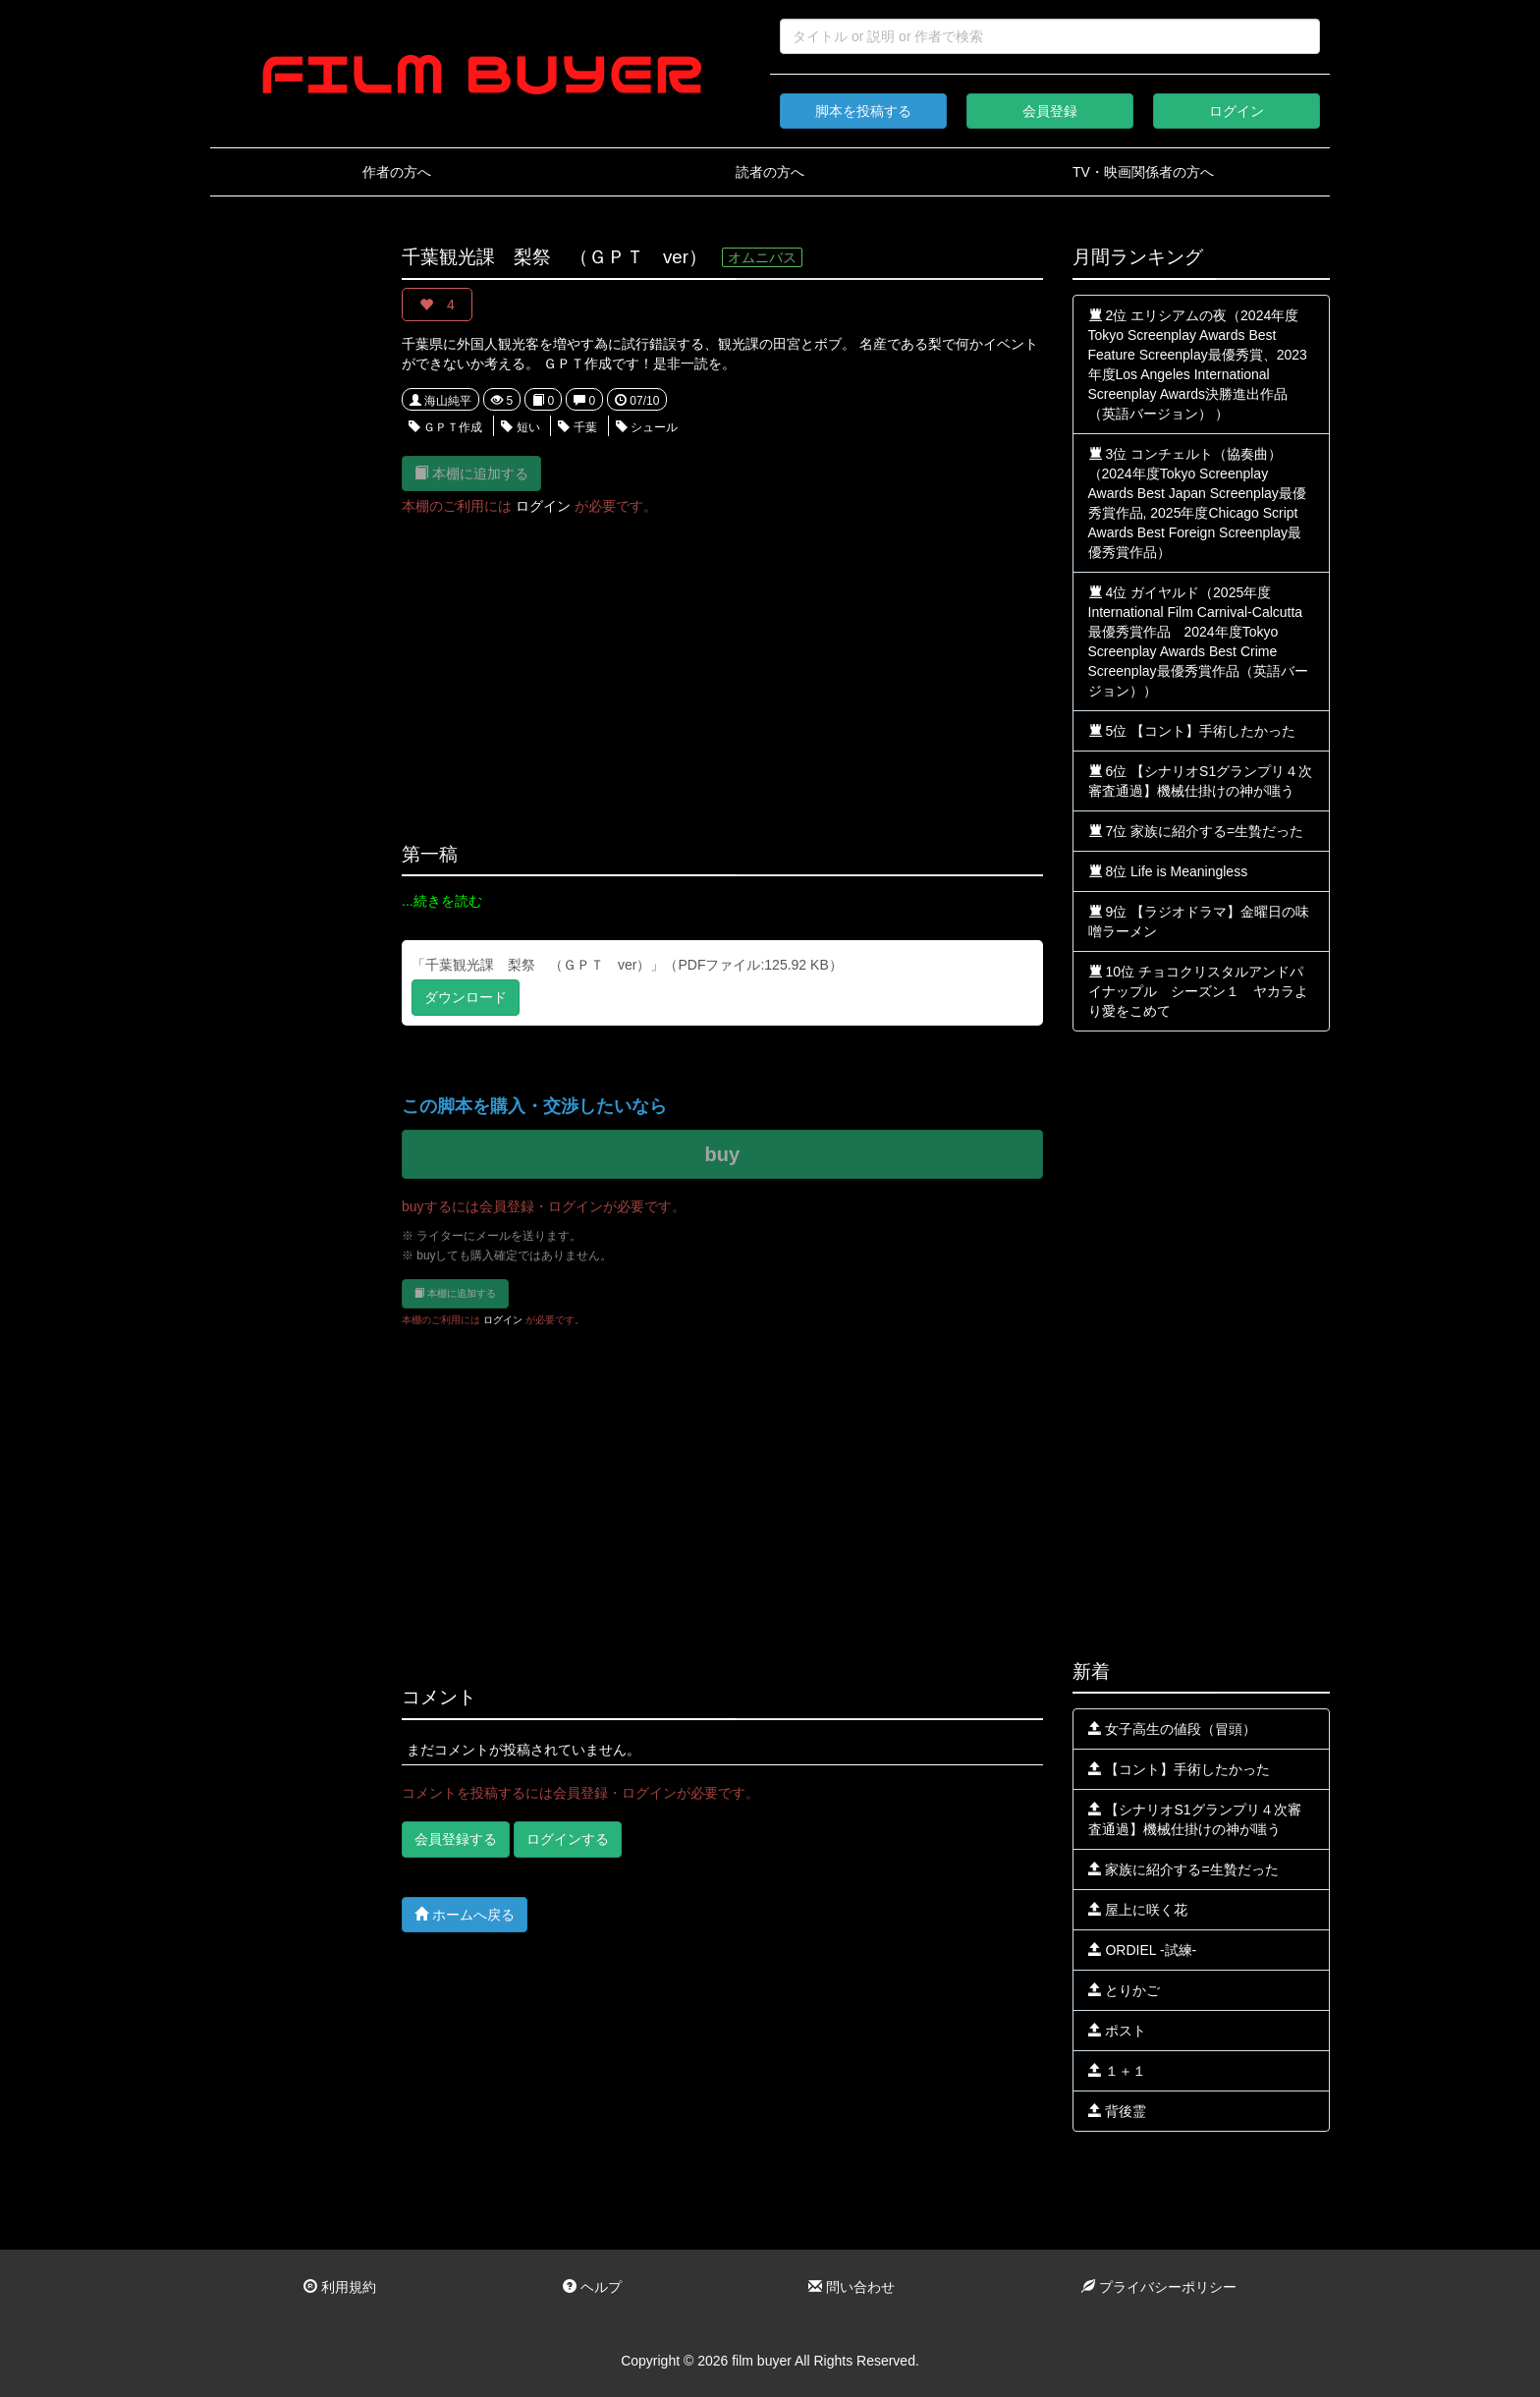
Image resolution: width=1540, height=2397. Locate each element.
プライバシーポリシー (1159, 2287)
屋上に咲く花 (1138, 1910)
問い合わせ (851, 2287)
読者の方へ (770, 172)
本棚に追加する (471, 473)
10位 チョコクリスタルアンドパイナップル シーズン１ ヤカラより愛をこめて (1198, 991)
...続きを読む (442, 901)
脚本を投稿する (863, 111)
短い (520, 427)
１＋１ (1117, 2071)
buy (722, 1154)
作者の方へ (396, 172)
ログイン (1236, 111)
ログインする (567, 1839)
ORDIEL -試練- (1142, 1950)
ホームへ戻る (464, 1914)
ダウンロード (465, 997)
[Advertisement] (291, 542)
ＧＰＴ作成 (445, 427)
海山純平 (440, 401)
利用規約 (339, 2287)
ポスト (1117, 2030)
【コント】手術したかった (1179, 1769)
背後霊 (1117, 2111)
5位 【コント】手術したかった (1192, 731)
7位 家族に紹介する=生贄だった (1196, 831)
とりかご (1124, 1990)
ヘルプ (592, 2287)
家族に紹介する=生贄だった (1183, 1869)
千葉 (577, 427)
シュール (647, 427)
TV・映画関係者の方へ (1143, 172)
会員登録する (455, 1839)
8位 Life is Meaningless (1168, 871)
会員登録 (1049, 111)
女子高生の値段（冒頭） (1172, 1729)
